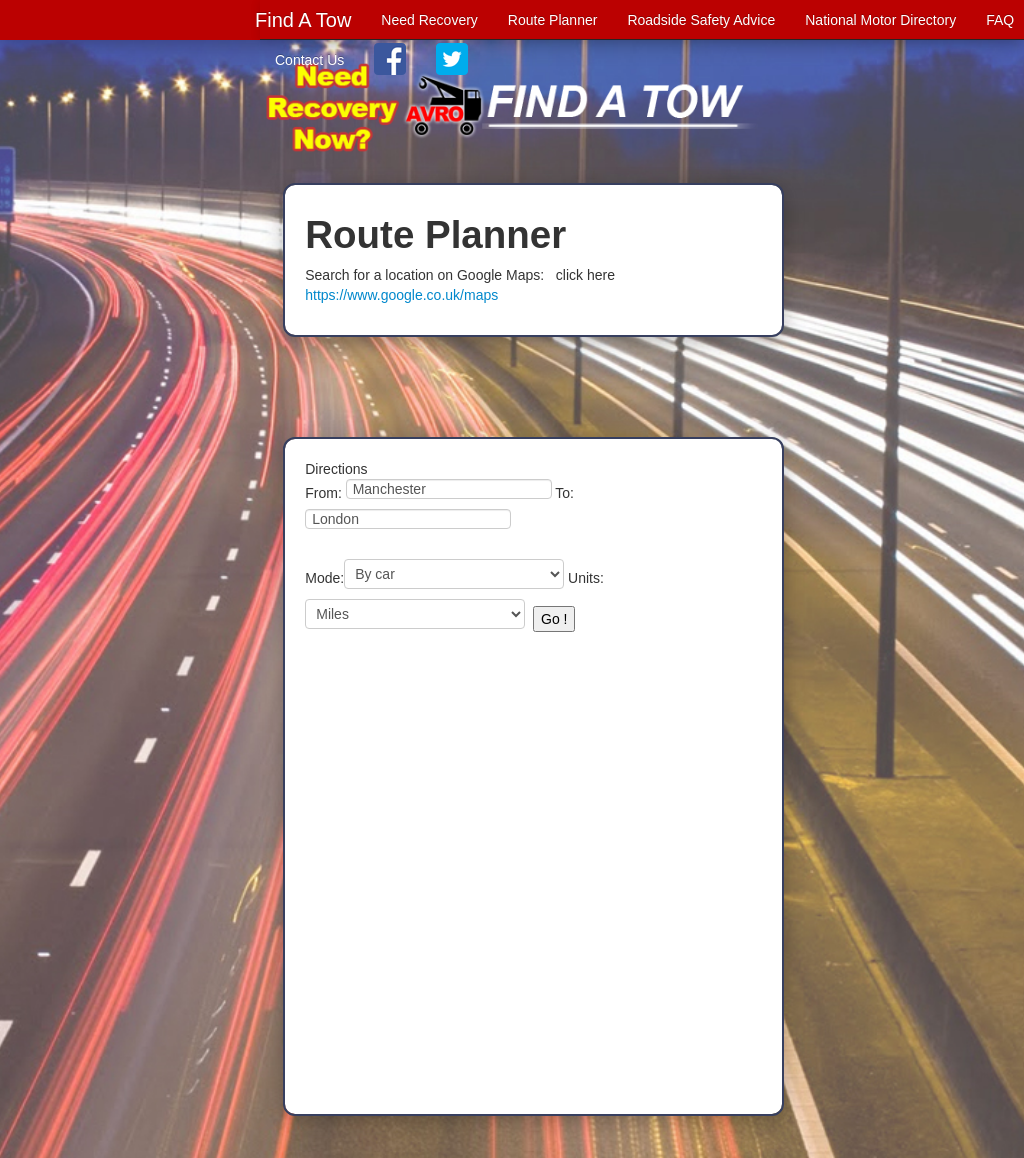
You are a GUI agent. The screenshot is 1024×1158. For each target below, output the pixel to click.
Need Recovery (429, 20)
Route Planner (553, 20)
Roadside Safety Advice (701, 20)
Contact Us (309, 60)
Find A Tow (303, 20)
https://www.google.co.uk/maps (401, 295)
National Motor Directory (880, 20)
